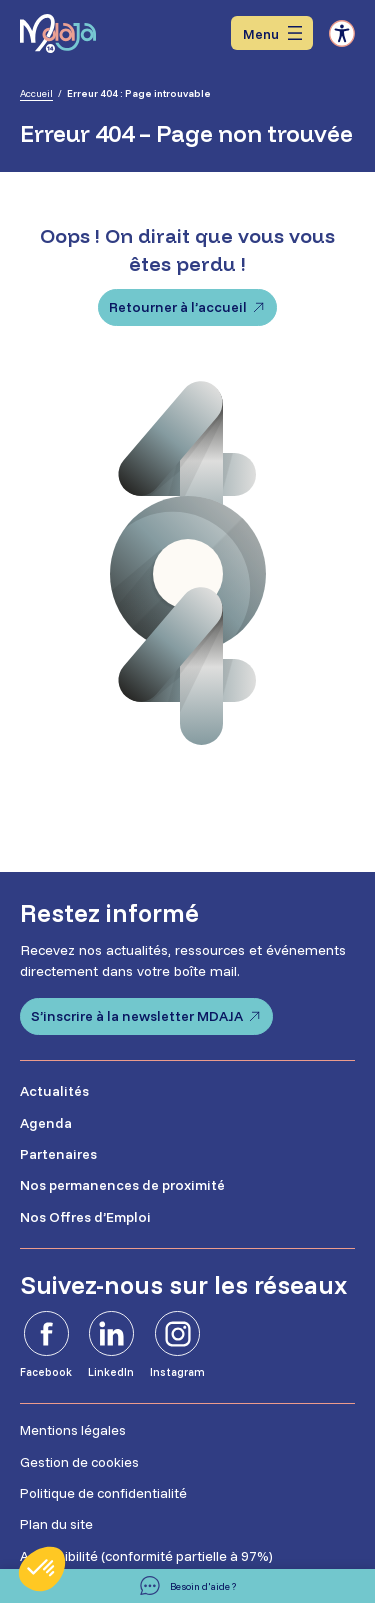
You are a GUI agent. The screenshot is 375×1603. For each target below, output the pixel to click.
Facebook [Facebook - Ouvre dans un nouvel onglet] (46, 1372)
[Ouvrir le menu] (272, 33)
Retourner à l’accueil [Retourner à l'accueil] (178, 307)
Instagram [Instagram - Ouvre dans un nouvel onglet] (177, 1372)
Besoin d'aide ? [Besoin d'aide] (203, 1586)
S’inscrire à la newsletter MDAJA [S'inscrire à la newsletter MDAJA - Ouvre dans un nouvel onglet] (137, 1016)
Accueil (36, 93)
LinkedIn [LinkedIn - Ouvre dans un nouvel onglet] (111, 1372)
